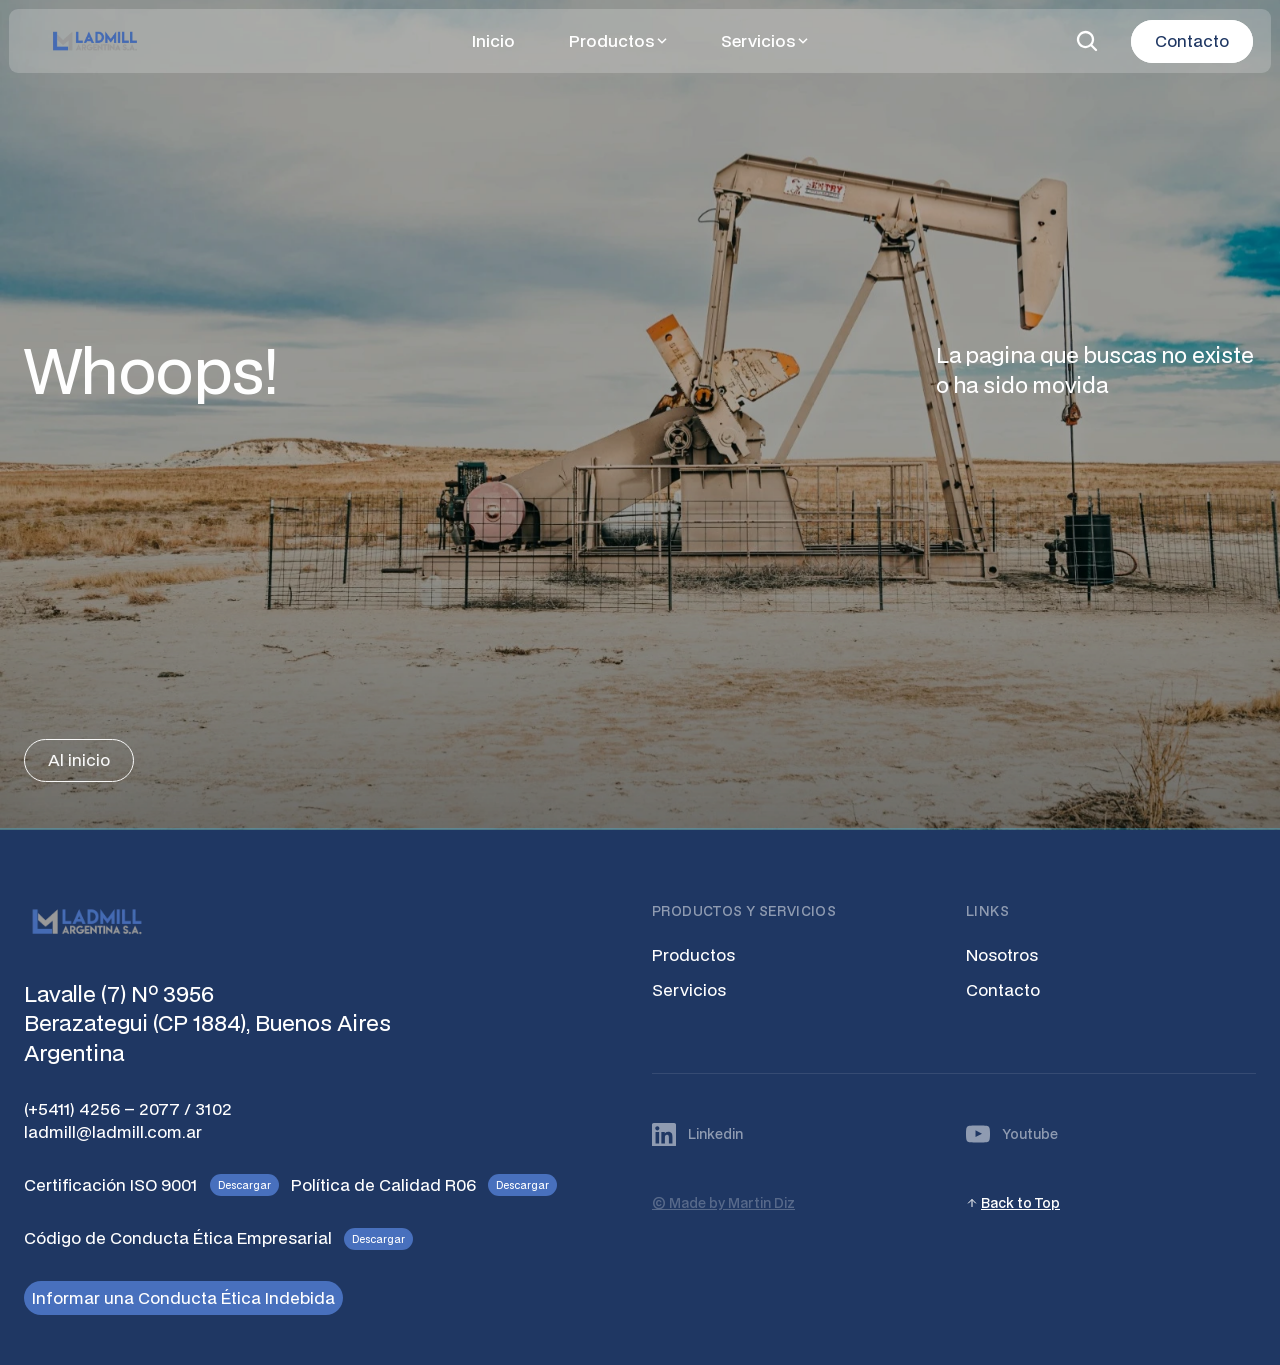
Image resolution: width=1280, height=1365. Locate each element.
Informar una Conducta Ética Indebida (183, 1297)
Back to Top (1020, 1203)
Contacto (1003, 989)
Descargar (244, 1185)
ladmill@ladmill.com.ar (113, 1131)
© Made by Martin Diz (723, 1203)
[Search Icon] (1087, 41)
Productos (693, 954)
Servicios (689, 989)
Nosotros (1002, 954)
